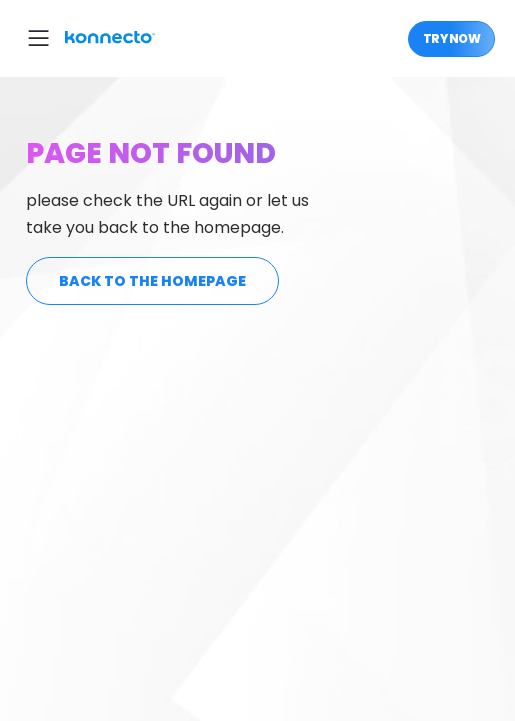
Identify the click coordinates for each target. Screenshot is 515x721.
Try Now (452, 38)
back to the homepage (152, 281)
